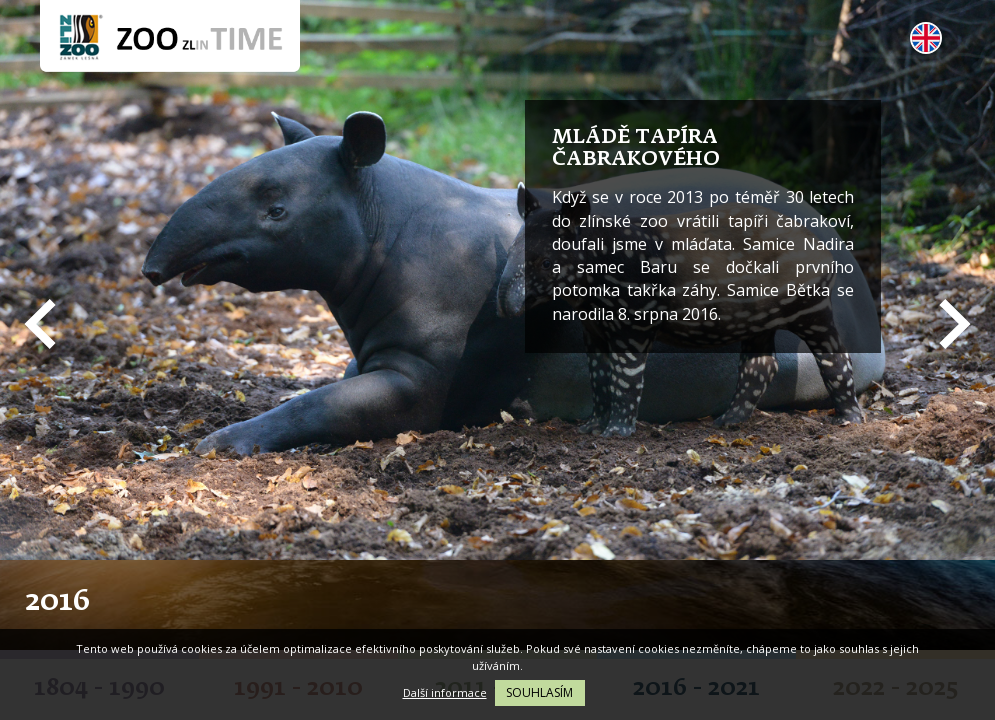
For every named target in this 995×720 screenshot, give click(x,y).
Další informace (445, 692)
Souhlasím (539, 692)
